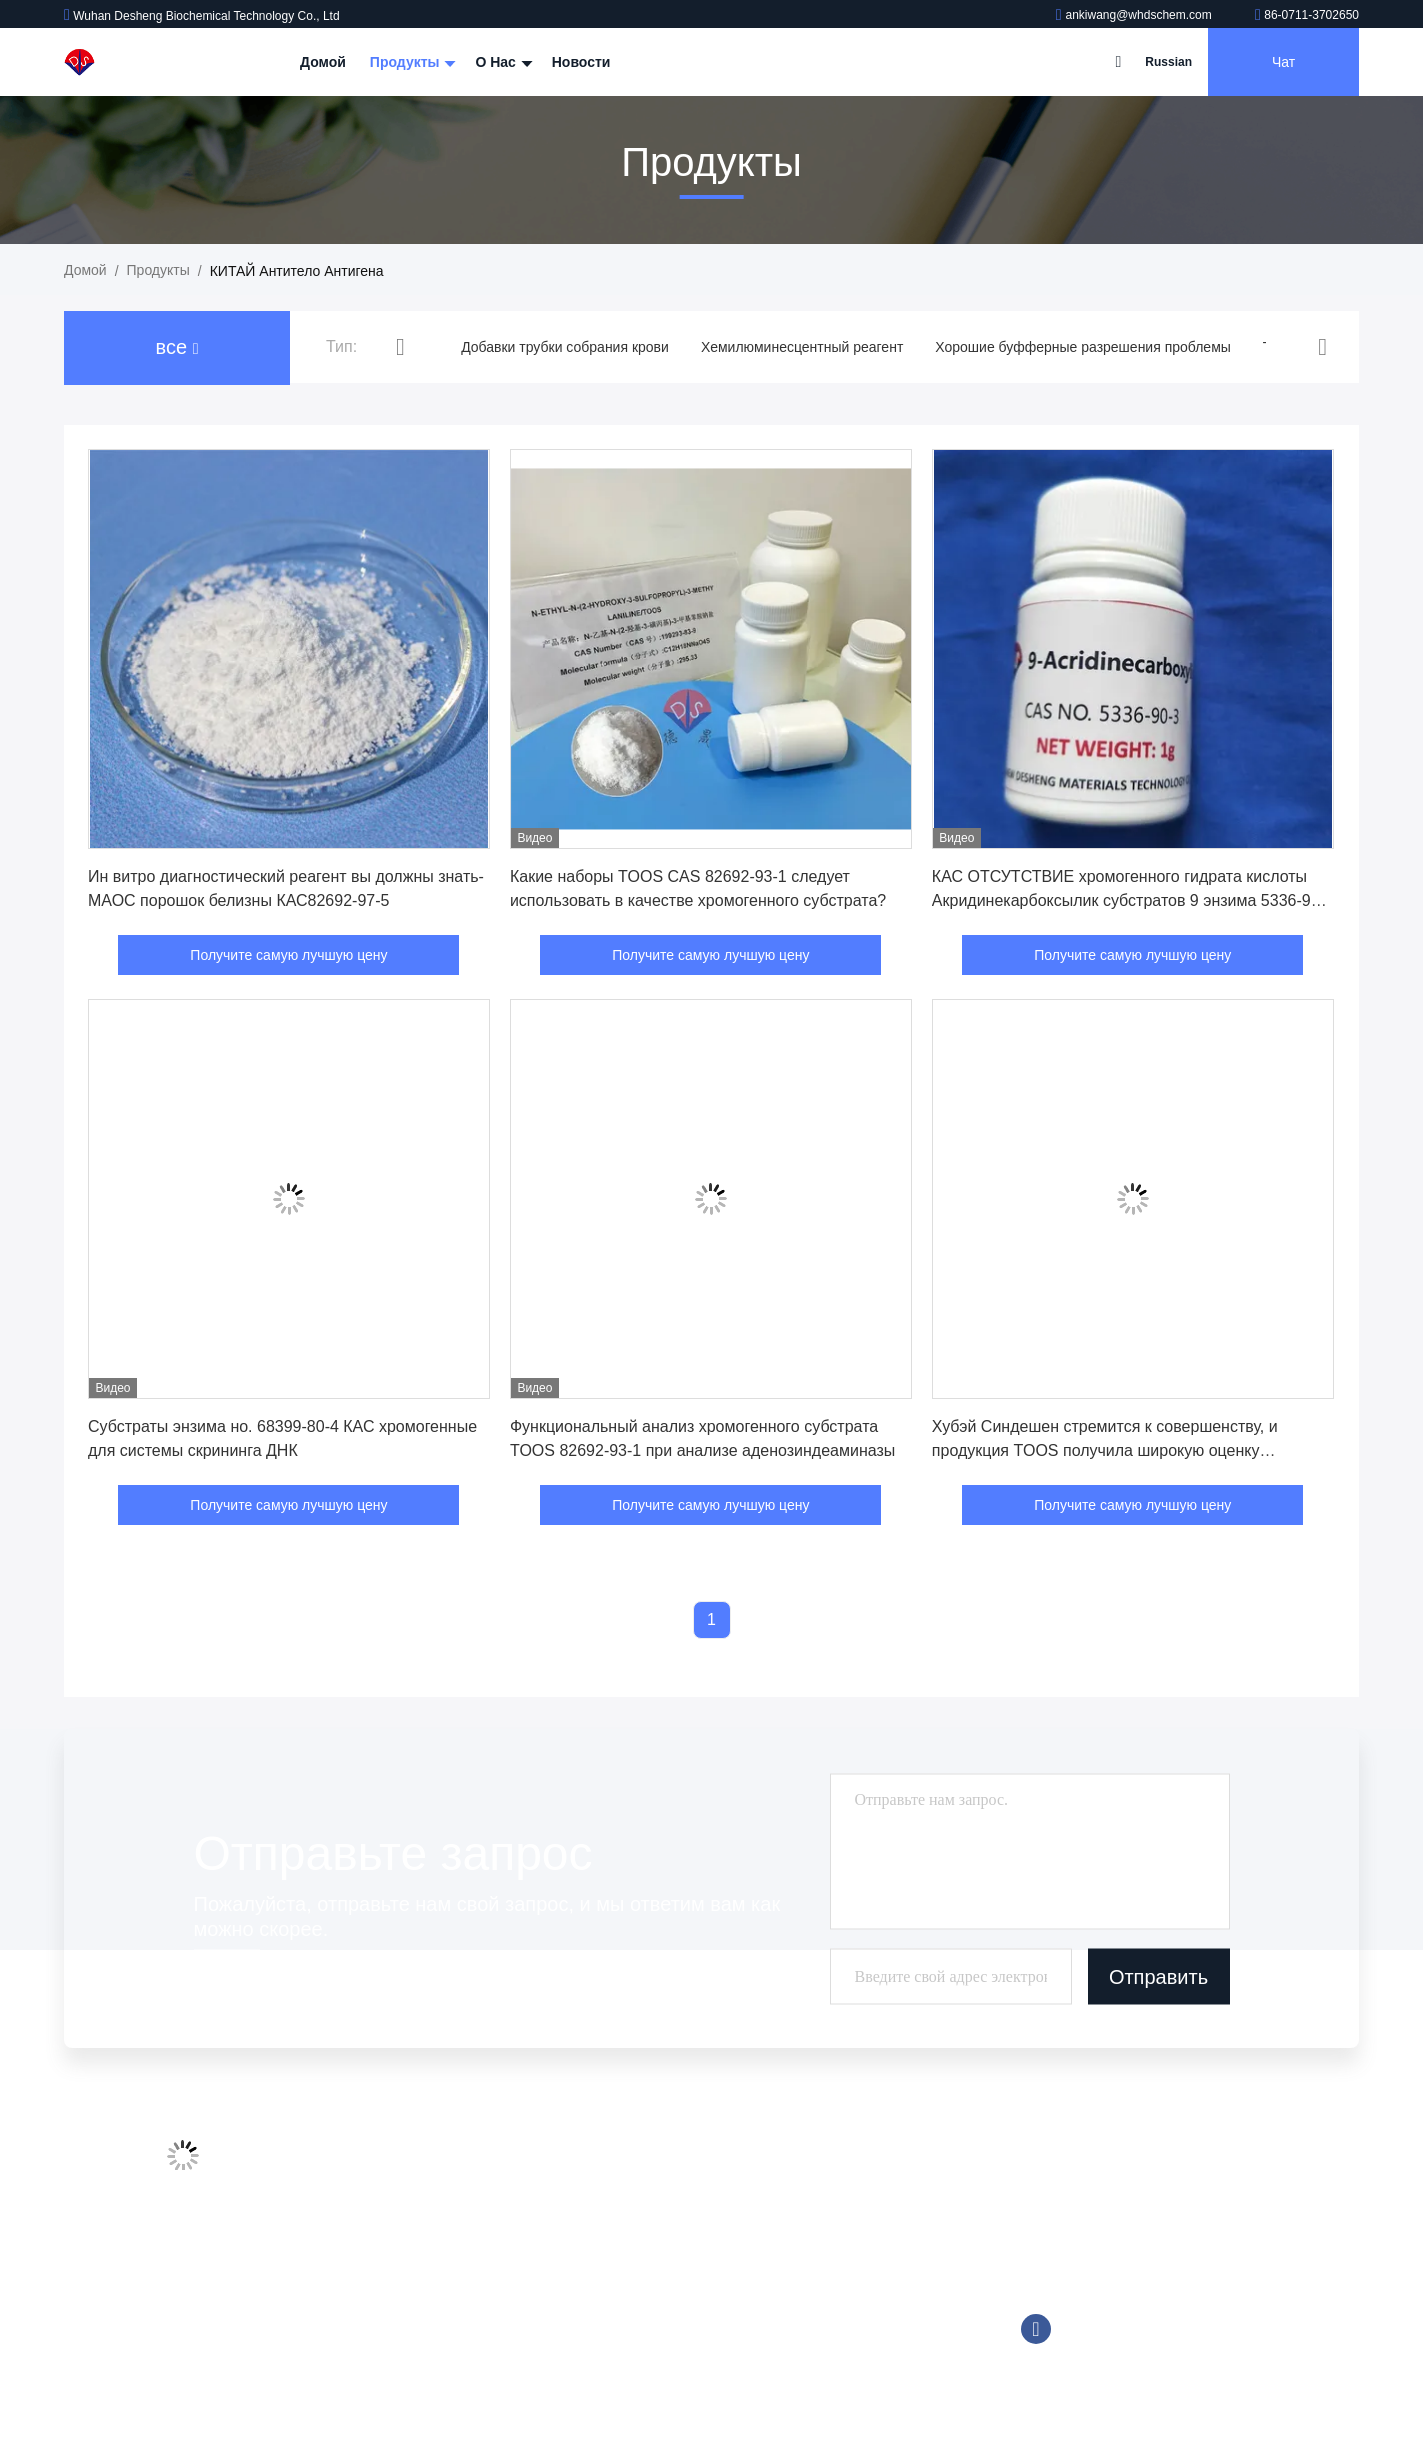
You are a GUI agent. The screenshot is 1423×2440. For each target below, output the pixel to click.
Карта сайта (392, 2316)
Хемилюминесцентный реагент (802, 347)
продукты (158, 270)
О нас (501, 62)
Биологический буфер (713, 2354)
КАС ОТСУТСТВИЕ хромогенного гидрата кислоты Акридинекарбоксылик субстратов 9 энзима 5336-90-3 (1128, 900)
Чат (1283, 62)
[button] (400, 347)
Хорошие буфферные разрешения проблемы (1083, 347)
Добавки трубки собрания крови (565, 347)
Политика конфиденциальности (456, 2354)
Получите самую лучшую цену (288, 955)
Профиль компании (416, 2164)
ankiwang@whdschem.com (1135, 15)
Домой (323, 62)
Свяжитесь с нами (412, 2278)
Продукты (411, 62)
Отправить (1158, 1976)
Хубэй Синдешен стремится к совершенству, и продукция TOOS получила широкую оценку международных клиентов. (1105, 1450)
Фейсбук (1036, 2329)
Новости (581, 62)
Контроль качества (414, 2240)
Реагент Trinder (691, 2316)
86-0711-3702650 (1307, 15)
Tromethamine (687, 2278)
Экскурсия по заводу (420, 2202)
